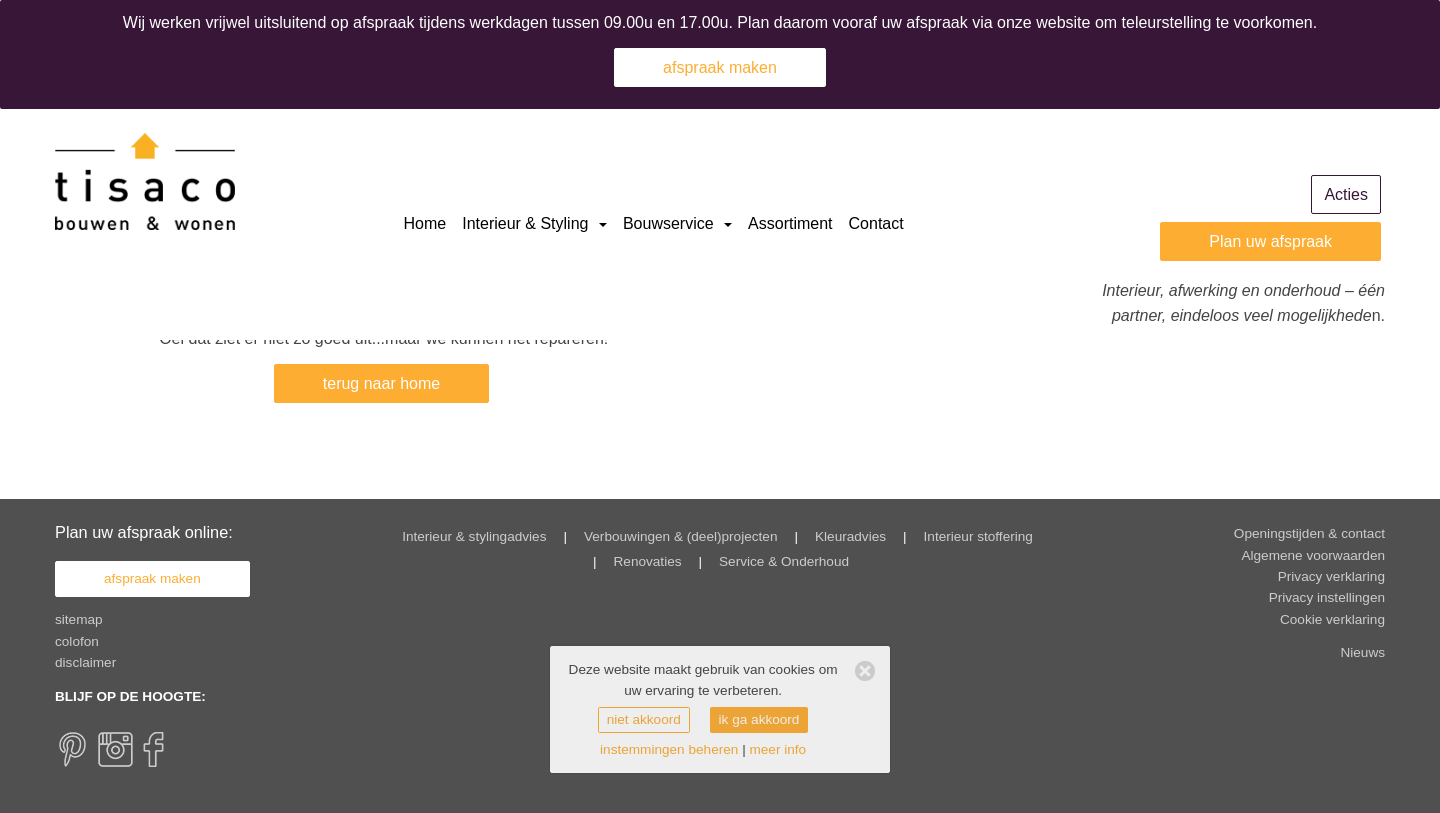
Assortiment (790, 223)
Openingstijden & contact (1309, 533)
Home (425, 223)
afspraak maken (720, 67)
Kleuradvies (850, 536)
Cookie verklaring (1332, 619)
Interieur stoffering (978, 536)
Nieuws (1362, 652)
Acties (1346, 194)
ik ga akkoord (759, 719)
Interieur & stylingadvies (474, 536)
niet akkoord (644, 719)
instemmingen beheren (669, 749)
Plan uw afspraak (1270, 241)
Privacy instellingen (1327, 597)
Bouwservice (677, 223)
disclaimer (85, 662)
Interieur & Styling (534, 223)
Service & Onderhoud (784, 561)
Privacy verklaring (1331, 576)
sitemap (79, 619)
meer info (777, 749)
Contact (876, 223)
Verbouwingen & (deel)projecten (680, 536)
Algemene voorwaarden (1313, 555)
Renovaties (648, 561)
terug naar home (381, 383)
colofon (77, 641)
